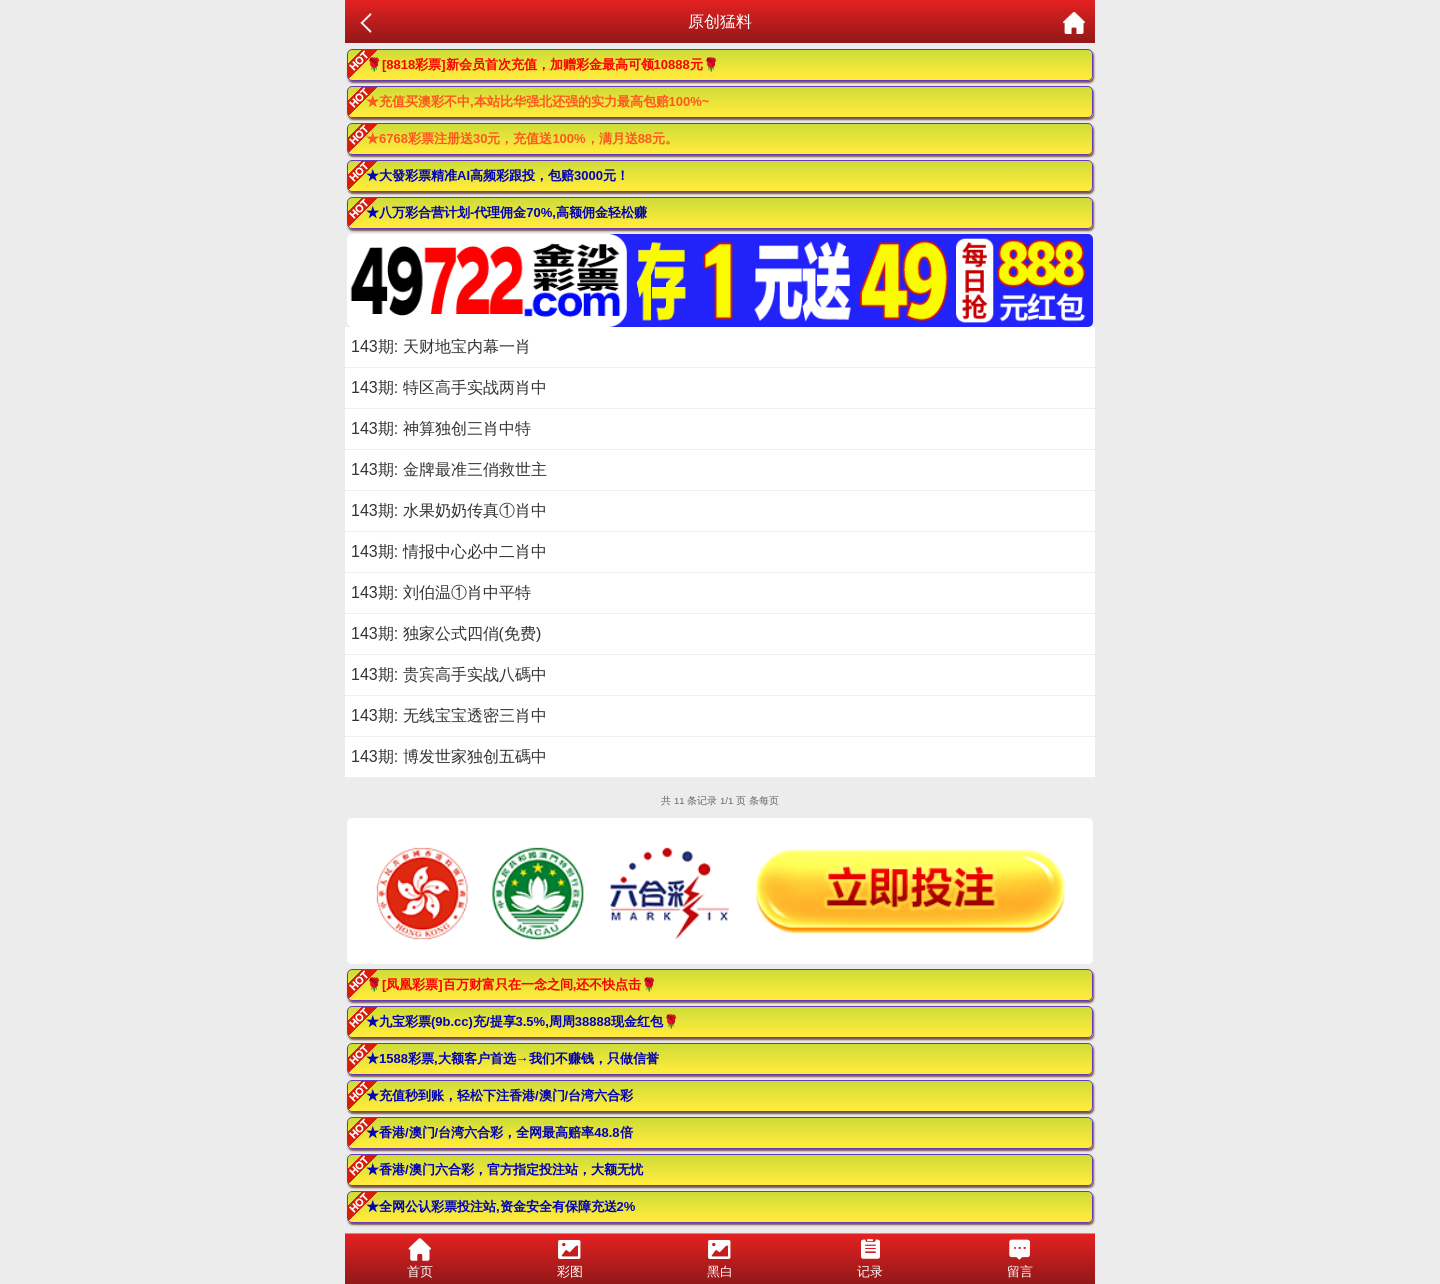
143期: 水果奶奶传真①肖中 (449, 510)
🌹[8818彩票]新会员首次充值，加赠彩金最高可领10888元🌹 (542, 64)
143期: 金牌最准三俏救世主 (449, 469)
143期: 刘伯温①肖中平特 (441, 592)
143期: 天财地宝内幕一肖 (441, 346)
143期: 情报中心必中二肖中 (449, 551)
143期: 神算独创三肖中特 (441, 428)
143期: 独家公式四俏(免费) (446, 633)
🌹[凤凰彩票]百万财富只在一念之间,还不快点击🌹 (511, 984)
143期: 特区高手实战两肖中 (449, 387)
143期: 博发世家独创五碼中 (449, 756)
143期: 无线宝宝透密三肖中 (449, 715)
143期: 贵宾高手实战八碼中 (449, 674)
